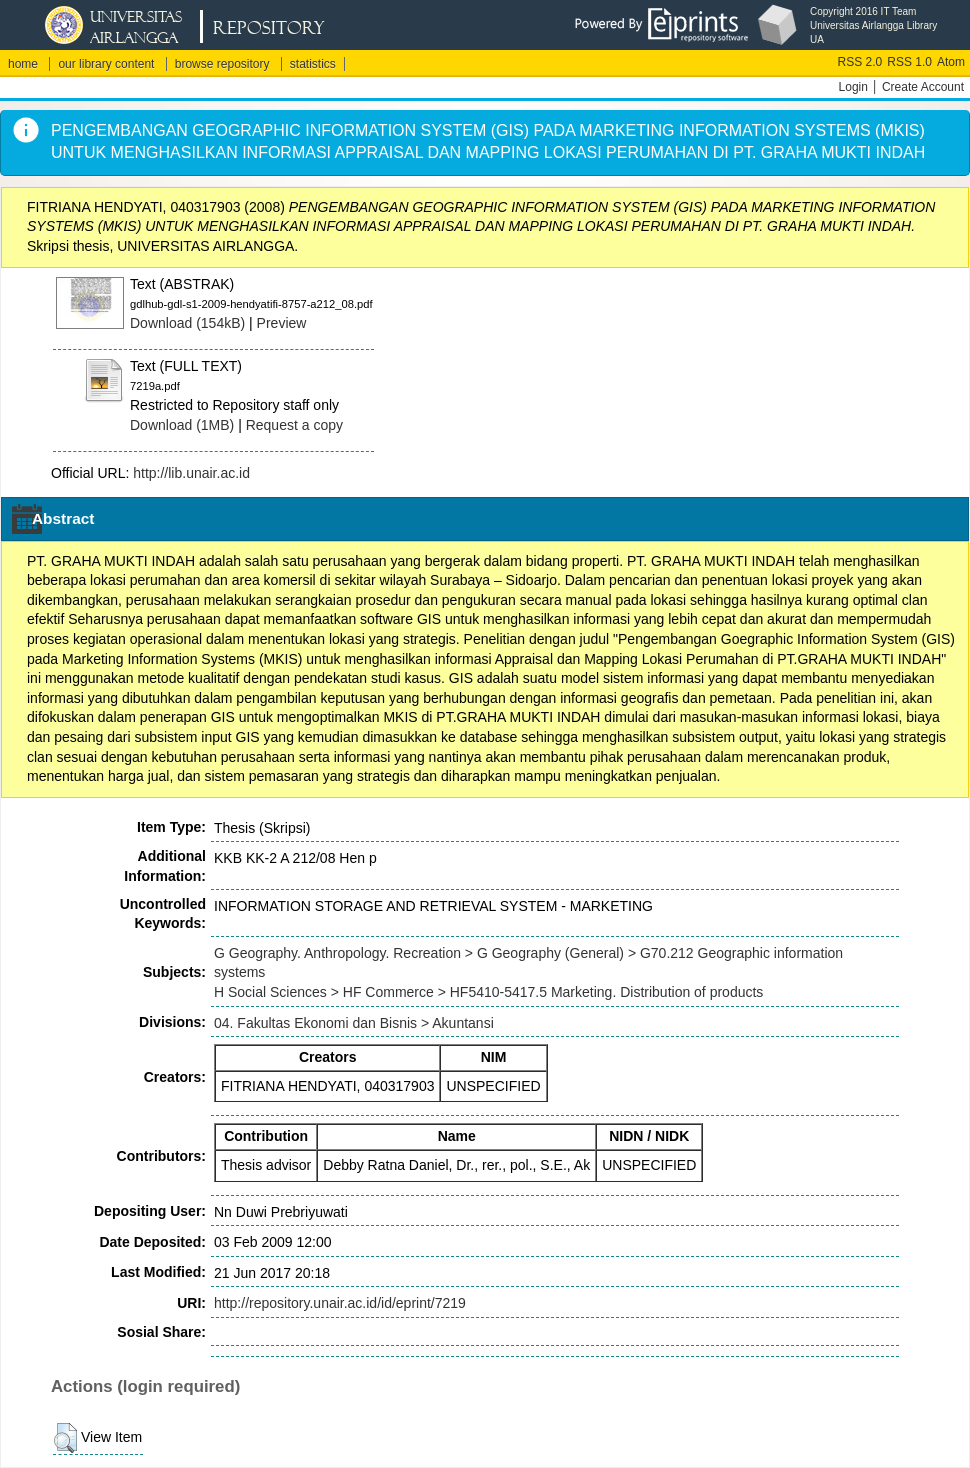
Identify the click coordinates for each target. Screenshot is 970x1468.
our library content (106, 64)
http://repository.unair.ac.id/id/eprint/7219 (340, 1303)
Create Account (923, 87)
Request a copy (294, 425)
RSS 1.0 (909, 62)
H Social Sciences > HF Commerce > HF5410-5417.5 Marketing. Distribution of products (488, 992)
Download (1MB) (182, 425)
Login (853, 87)
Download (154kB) (187, 323)
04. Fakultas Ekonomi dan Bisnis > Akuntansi (354, 1023)
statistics (313, 64)
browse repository (222, 64)
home (23, 64)
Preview (282, 323)
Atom (951, 62)
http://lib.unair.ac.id (191, 473)
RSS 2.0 (860, 62)
